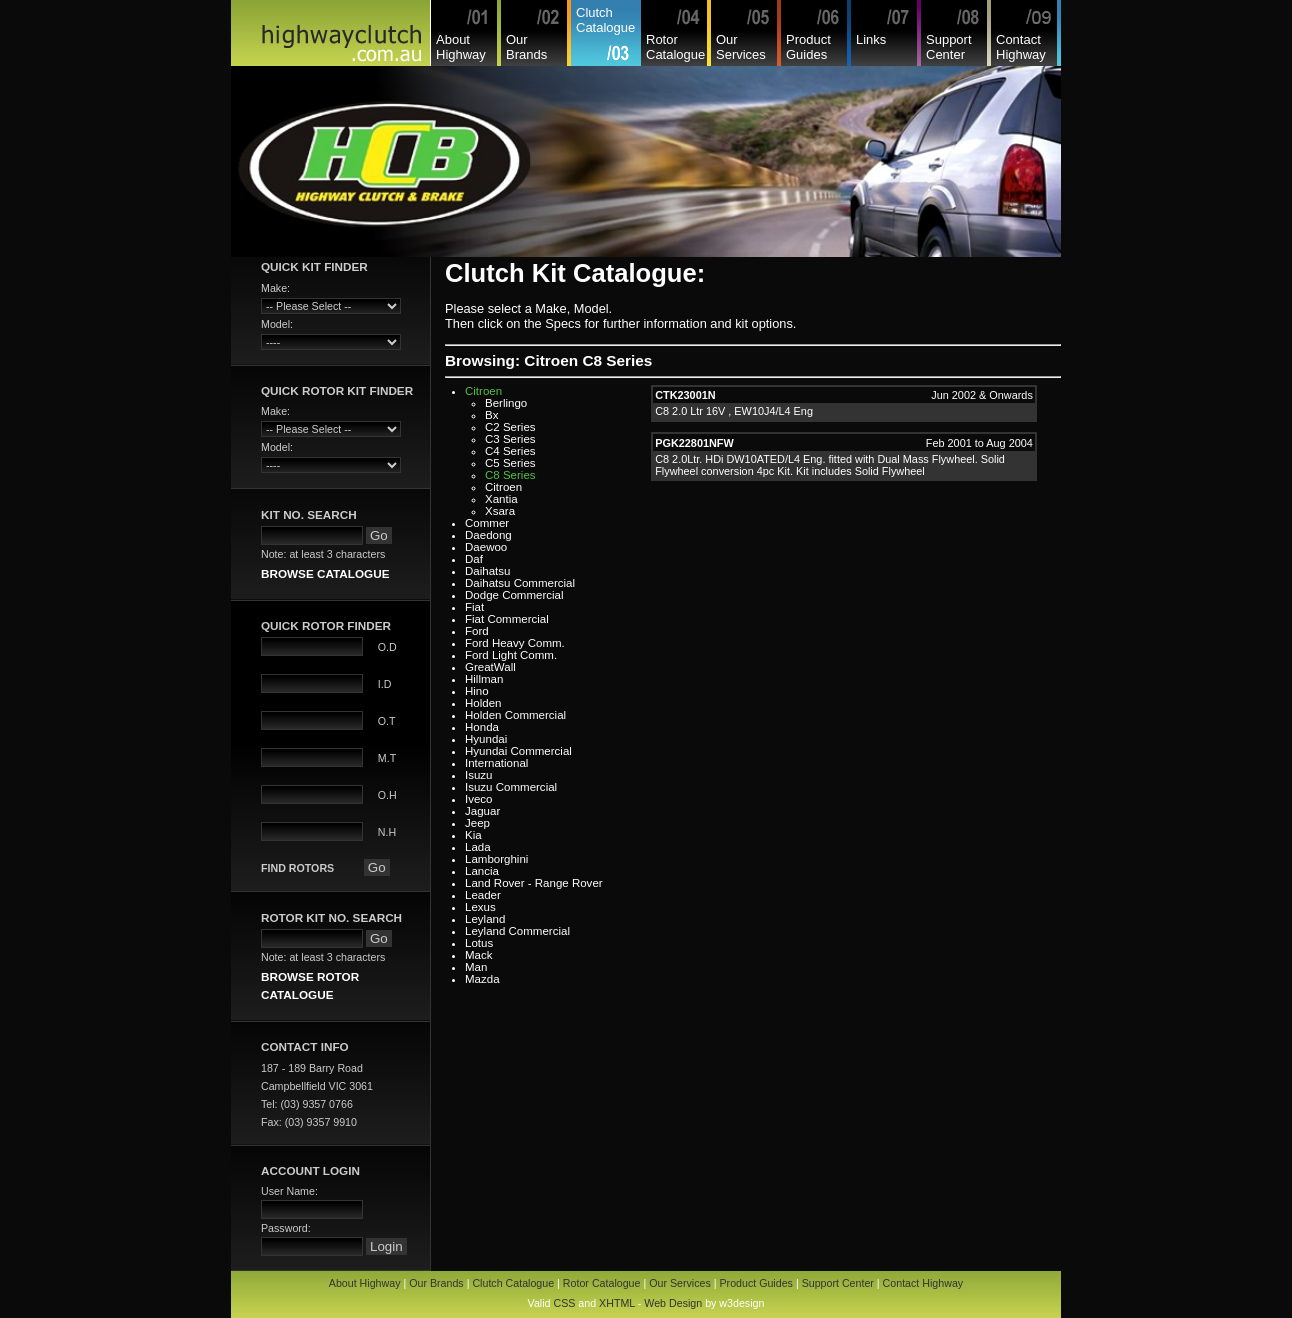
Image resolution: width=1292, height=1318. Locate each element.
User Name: (289, 1191)
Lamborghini (496, 859)
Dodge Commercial (514, 595)
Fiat (474, 607)
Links (871, 39)
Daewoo (486, 547)
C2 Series (510, 427)
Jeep (477, 823)
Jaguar (482, 811)
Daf (474, 559)
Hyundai (486, 739)
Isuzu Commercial (511, 787)
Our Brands (526, 47)
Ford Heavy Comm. (515, 643)
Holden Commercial (515, 715)
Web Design (673, 1303)
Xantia (501, 499)
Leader (483, 895)
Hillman (484, 679)
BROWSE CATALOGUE (325, 573)
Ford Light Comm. (511, 655)
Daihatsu (487, 571)
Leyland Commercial (517, 931)
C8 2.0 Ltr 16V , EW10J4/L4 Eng (734, 411)
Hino (477, 691)
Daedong (488, 535)
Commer (487, 523)
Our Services (741, 47)
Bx (491, 415)
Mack (479, 955)
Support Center (949, 47)
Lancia (482, 871)
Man (476, 967)
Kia (473, 835)
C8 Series (510, 475)
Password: (286, 1228)
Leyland (485, 919)
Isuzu (479, 775)
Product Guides (808, 47)
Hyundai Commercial (518, 751)
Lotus (479, 943)
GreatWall (490, 667)
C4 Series (510, 451)
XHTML (617, 1303)
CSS (564, 1303)
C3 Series (510, 439)
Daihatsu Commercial (520, 583)
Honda (482, 727)
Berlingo (506, 403)
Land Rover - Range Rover (534, 883)
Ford (477, 631)
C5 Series (510, 463)
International (496, 763)
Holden (483, 703)
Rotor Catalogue (675, 47)
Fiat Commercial (507, 619)
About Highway (461, 47)
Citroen (483, 391)
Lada (478, 847)
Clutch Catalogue (605, 20)
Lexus (480, 907)
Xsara (500, 511)
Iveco (479, 799)
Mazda (482, 979)
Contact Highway (1021, 47)
